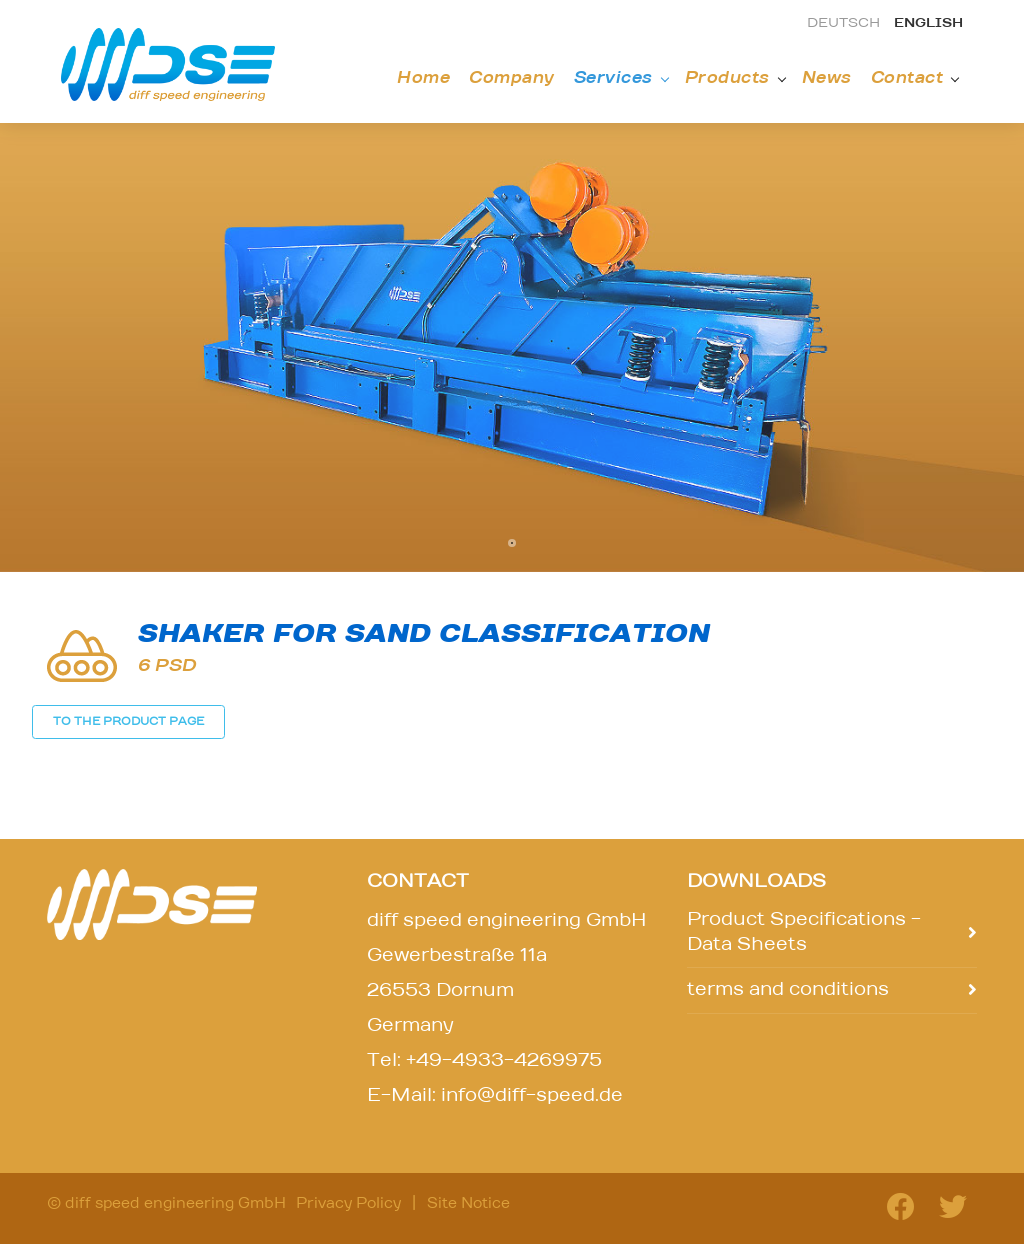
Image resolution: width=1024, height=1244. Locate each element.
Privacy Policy (348, 1204)
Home (423, 78)
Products (727, 78)
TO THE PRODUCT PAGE (128, 721)
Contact (907, 78)
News (827, 78)
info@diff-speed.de (532, 1096)
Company (512, 78)
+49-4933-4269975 (504, 1061)
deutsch (843, 23)
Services (613, 78)
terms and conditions (788, 990)
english (928, 23)
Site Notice (468, 1204)
